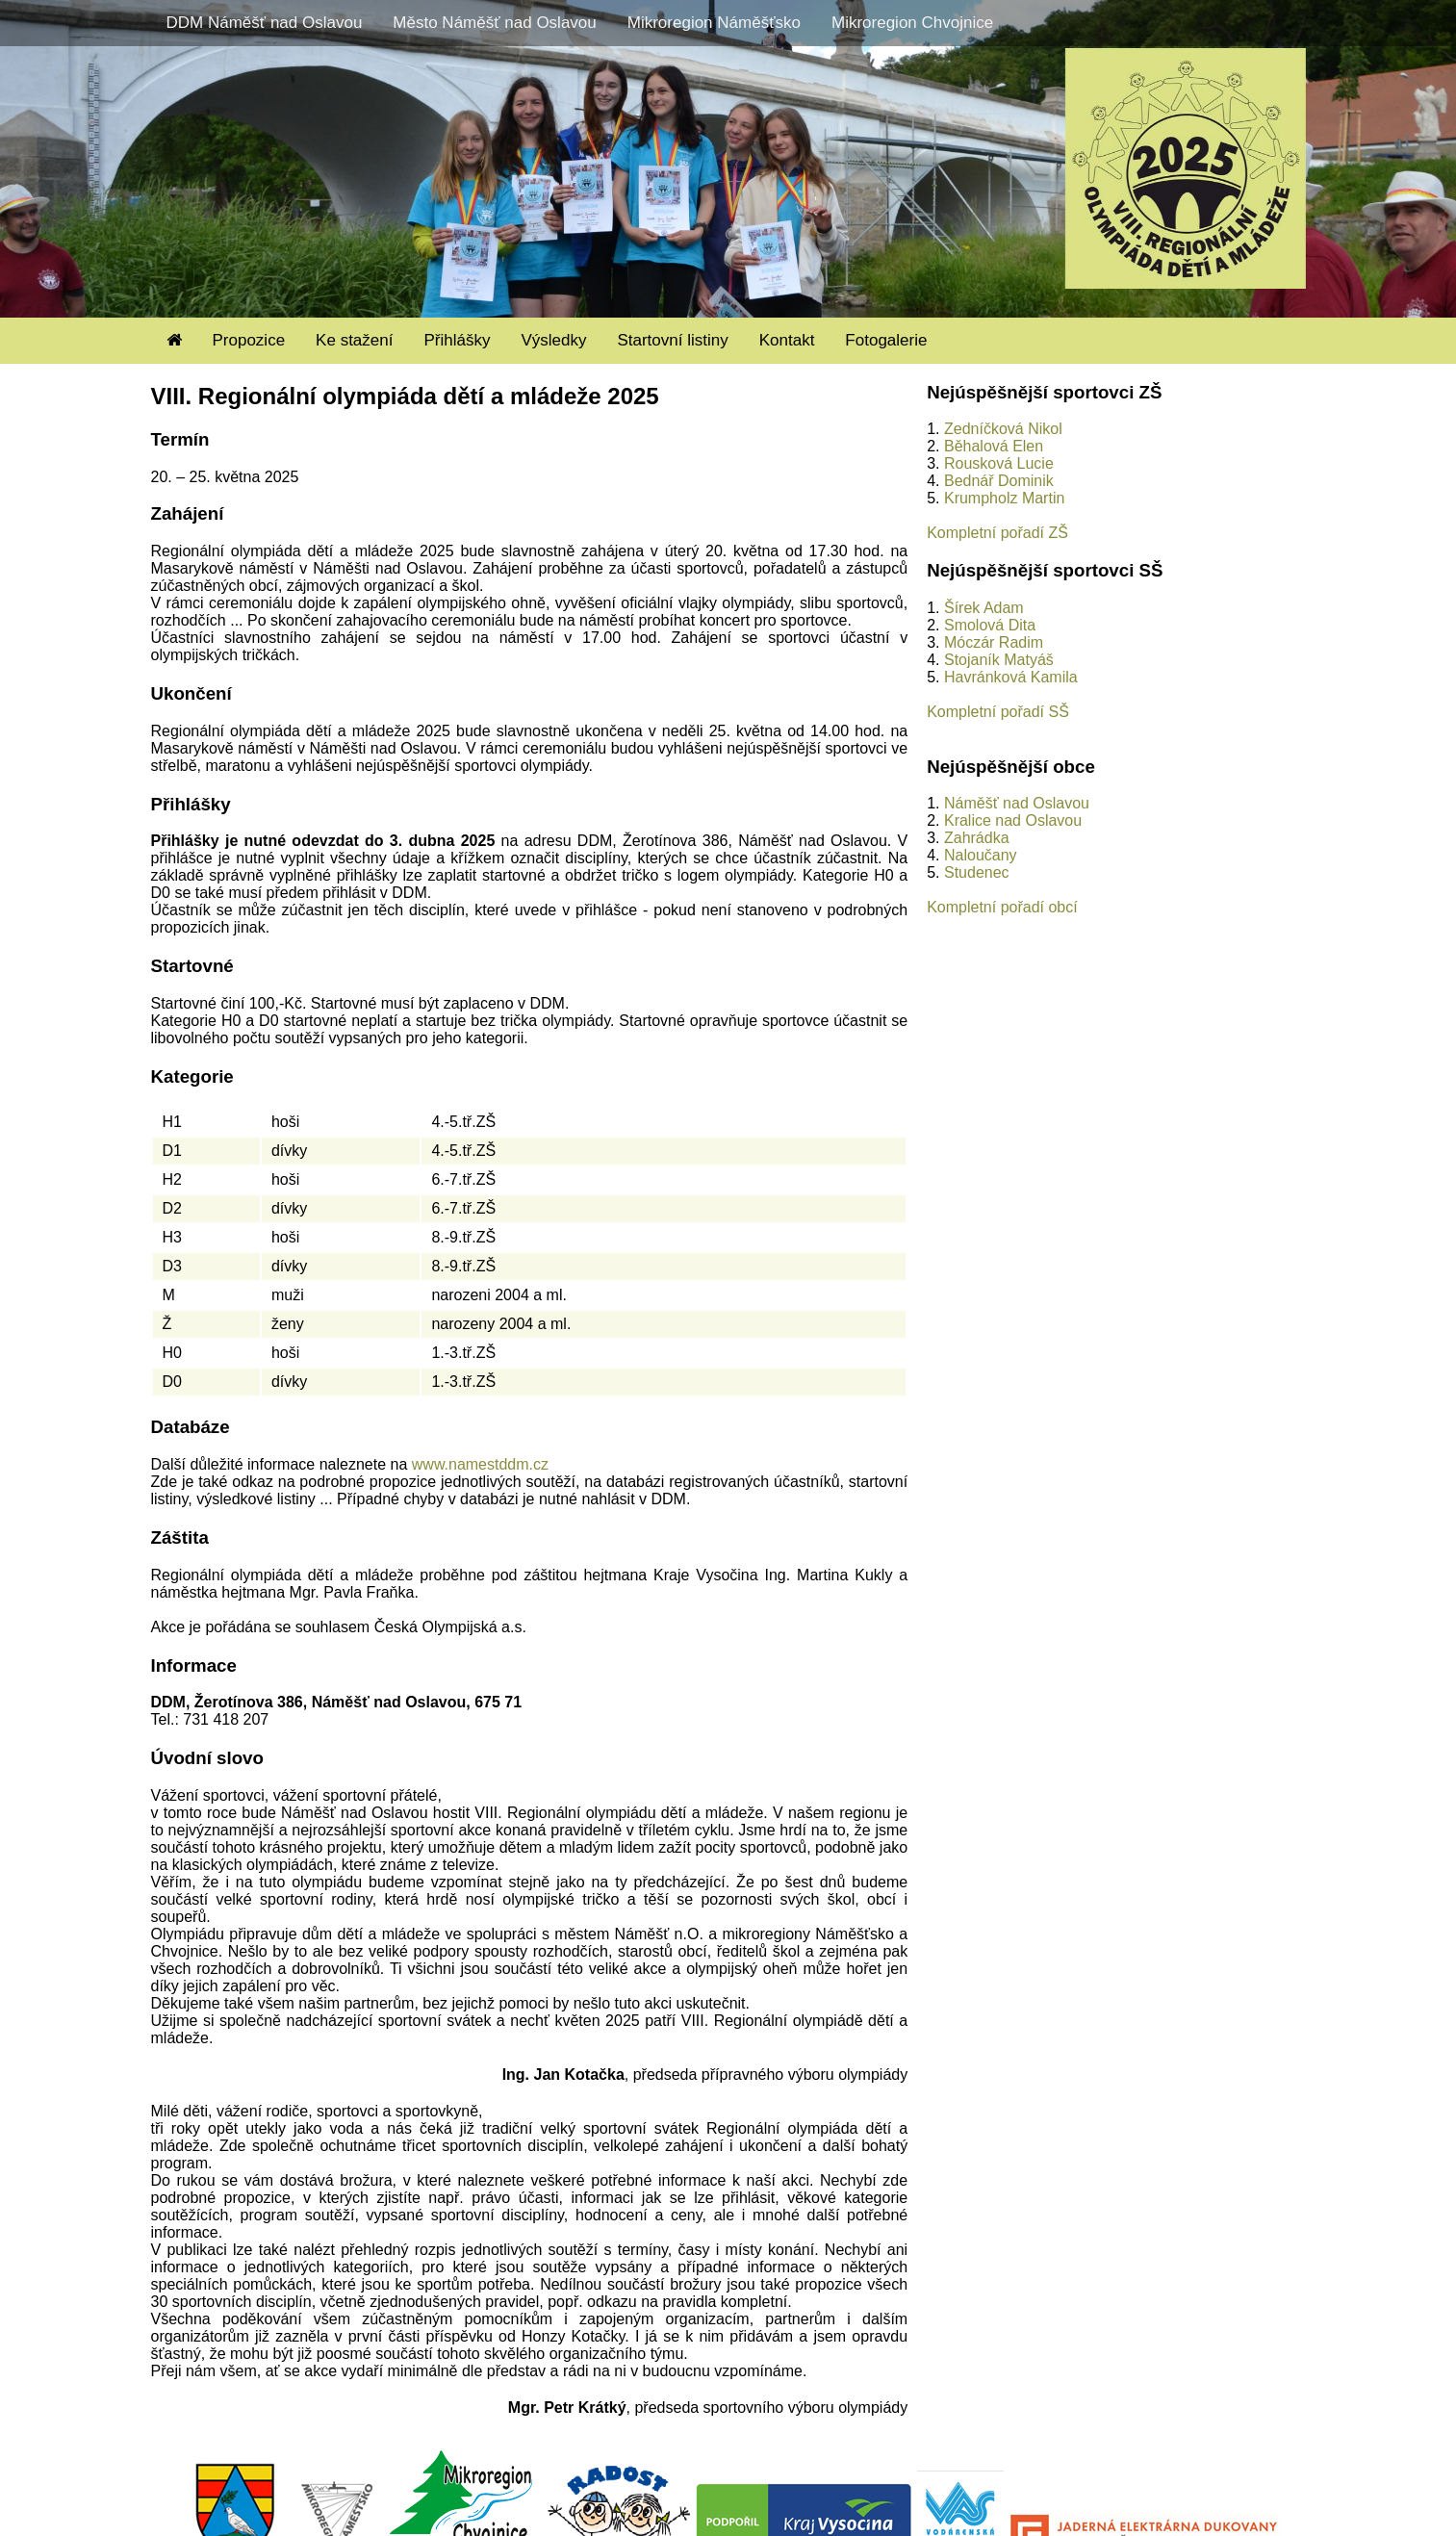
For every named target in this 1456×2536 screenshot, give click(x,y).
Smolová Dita (989, 625)
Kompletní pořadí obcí (1002, 907)
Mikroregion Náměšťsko (714, 22)
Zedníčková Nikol (1003, 429)
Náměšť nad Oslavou (1016, 803)
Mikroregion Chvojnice (912, 22)
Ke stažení (354, 340)
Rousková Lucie (999, 463)
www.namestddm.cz (480, 1464)
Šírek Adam (984, 608)
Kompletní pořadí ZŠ (997, 533)
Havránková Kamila (1011, 677)
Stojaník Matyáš (999, 660)
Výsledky (553, 340)
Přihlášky (456, 340)
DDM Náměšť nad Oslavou (264, 22)
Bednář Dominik (999, 481)
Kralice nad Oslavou (1013, 820)
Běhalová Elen (993, 446)
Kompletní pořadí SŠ (998, 712)
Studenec (976, 872)
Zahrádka (976, 838)
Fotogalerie (886, 340)
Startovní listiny (672, 340)
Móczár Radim (993, 642)
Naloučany (980, 855)
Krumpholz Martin (1004, 498)
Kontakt (787, 340)
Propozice (249, 340)
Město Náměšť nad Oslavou (494, 22)
